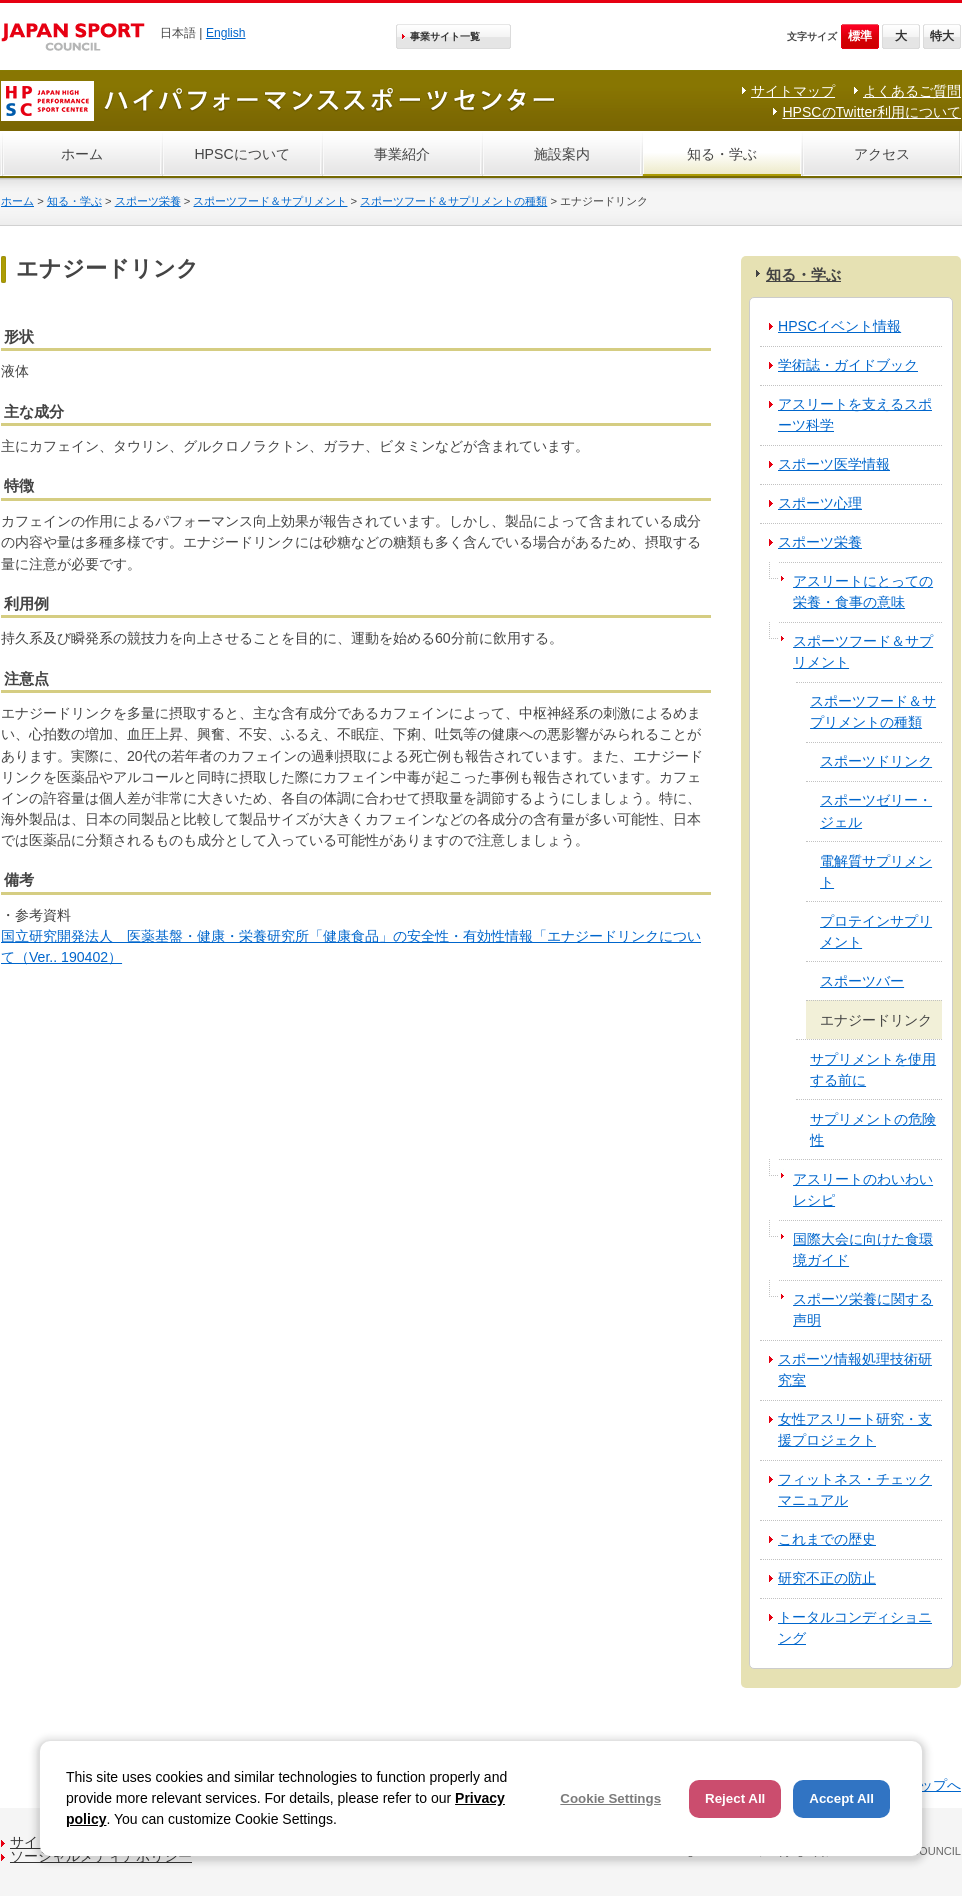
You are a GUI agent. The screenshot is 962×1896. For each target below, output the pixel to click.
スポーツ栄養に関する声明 (863, 1309)
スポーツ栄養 (148, 201)
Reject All (735, 1798)
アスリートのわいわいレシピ (863, 1189)
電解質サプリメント (876, 871)
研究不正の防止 (827, 1578)
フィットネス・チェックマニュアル (855, 1489)
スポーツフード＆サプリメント (270, 201)
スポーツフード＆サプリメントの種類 (453, 201)
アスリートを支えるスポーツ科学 (855, 414)
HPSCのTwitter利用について (871, 112)
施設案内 (562, 154)
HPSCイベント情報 (839, 326)
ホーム (82, 154)
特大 (942, 36)
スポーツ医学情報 (834, 464)
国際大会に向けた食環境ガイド (863, 1249)
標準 (860, 36)
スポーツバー (862, 981)
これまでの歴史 (827, 1539)
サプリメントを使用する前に (873, 1069)
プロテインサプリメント (876, 931)
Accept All (841, 1798)
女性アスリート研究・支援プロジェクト (855, 1429)
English (226, 33)
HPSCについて (241, 154)
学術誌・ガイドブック (848, 365)
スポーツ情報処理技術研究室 (855, 1369)
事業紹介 (402, 154)
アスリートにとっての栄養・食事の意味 (863, 591)
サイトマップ (793, 91)
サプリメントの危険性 (873, 1129)
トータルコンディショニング (855, 1627)
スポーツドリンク (876, 761)
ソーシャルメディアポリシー (101, 1856)
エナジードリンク (876, 1020)
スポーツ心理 (820, 503)
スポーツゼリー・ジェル (876, 810)
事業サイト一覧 (445, 36)
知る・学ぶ (722, 154)
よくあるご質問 (912, 91)
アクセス (882, 154)
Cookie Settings (610, 1798)
